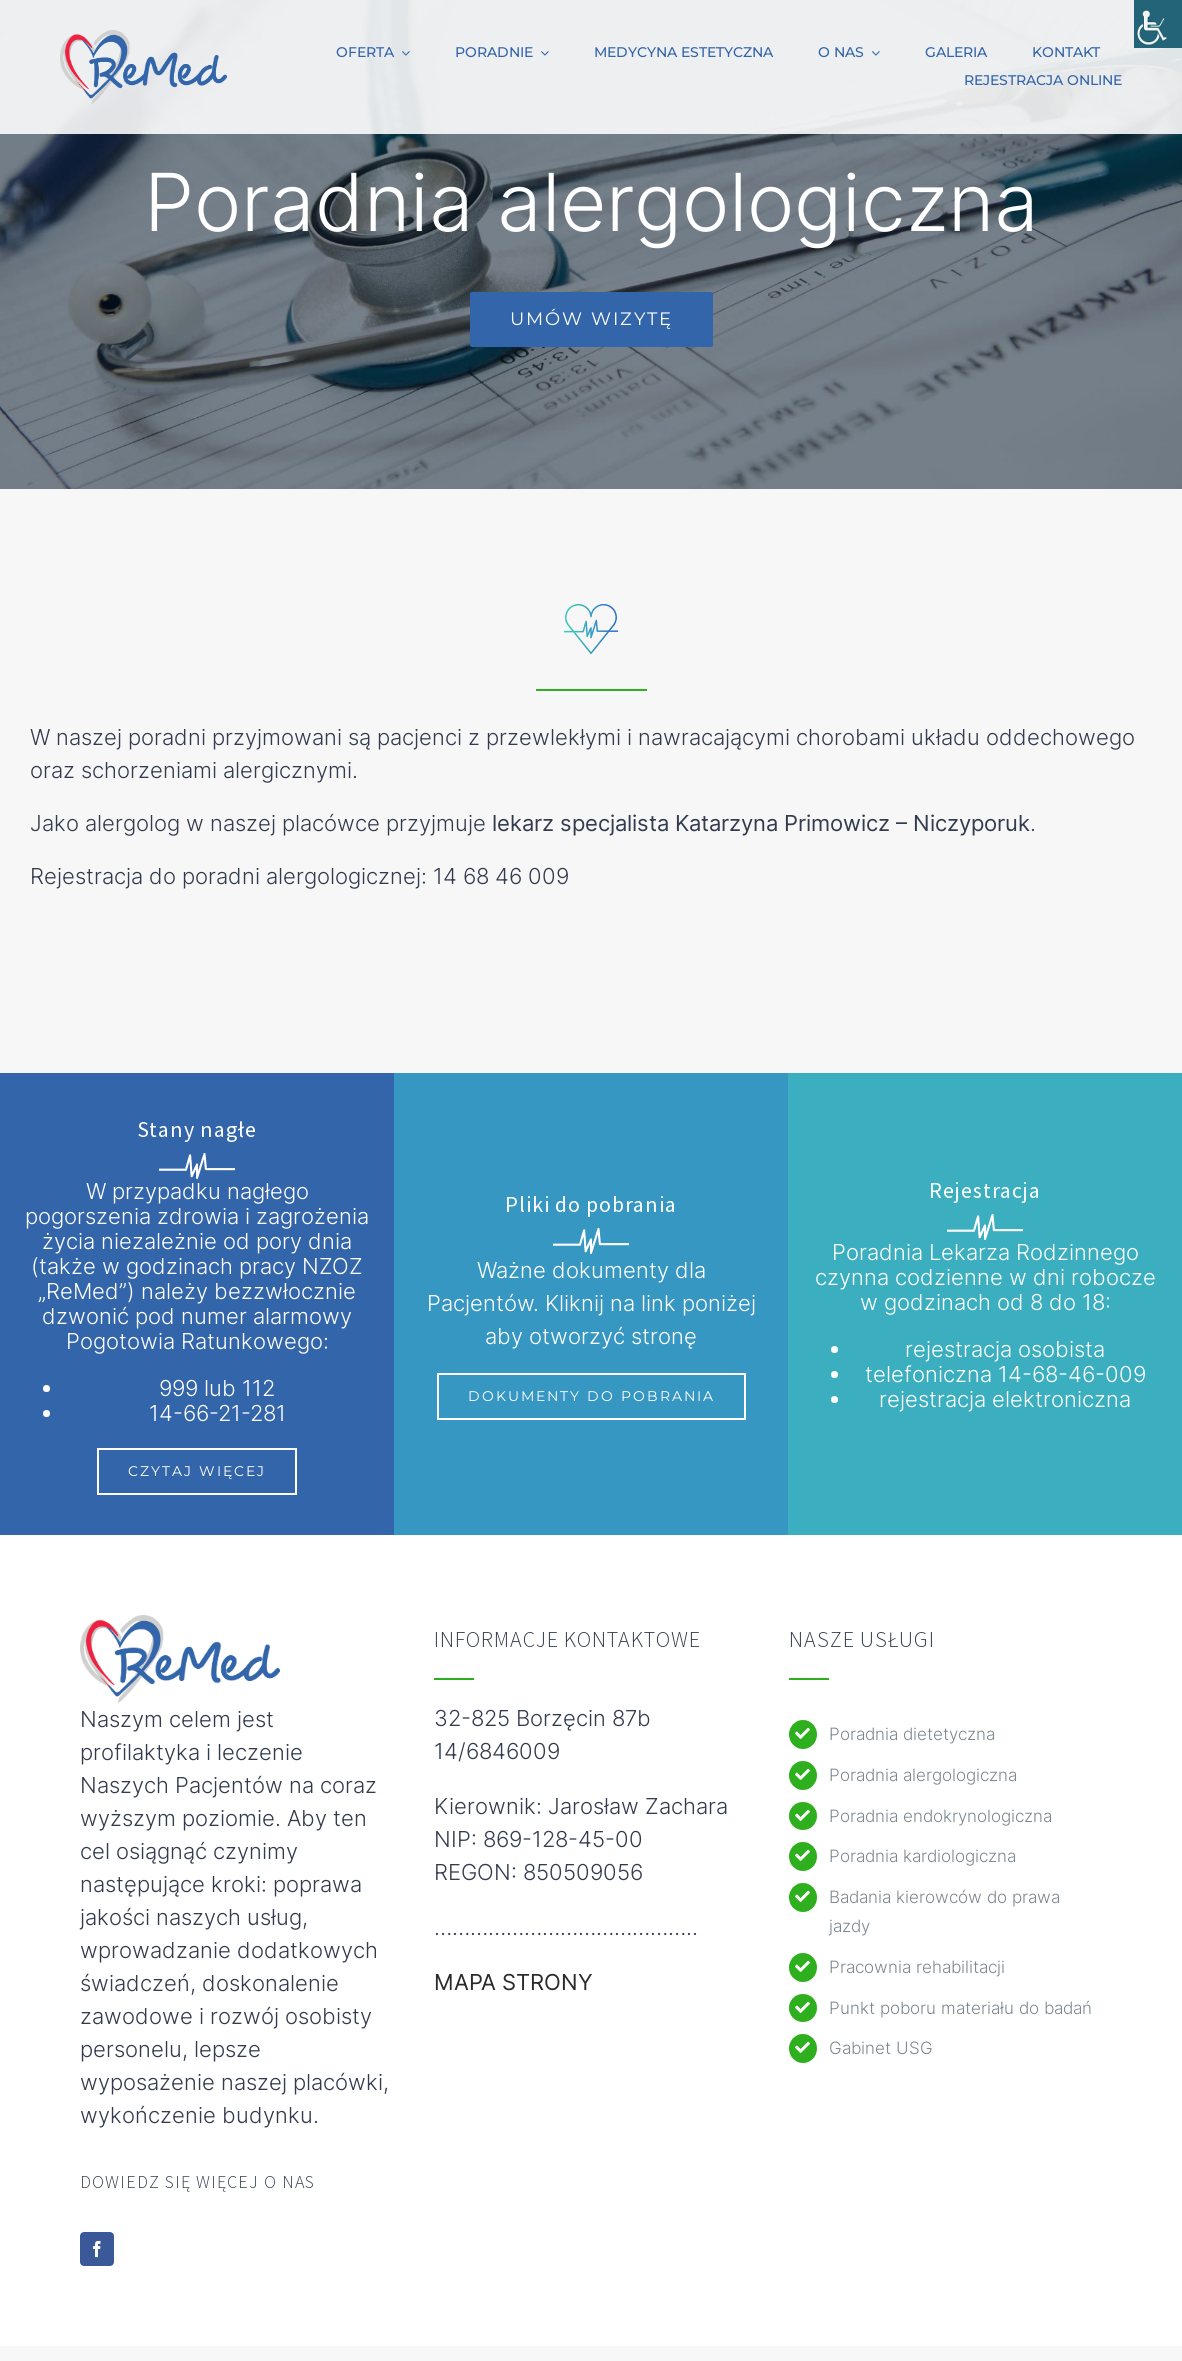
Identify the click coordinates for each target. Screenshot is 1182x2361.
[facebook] (97, 2249)
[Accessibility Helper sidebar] (1158, 24)
